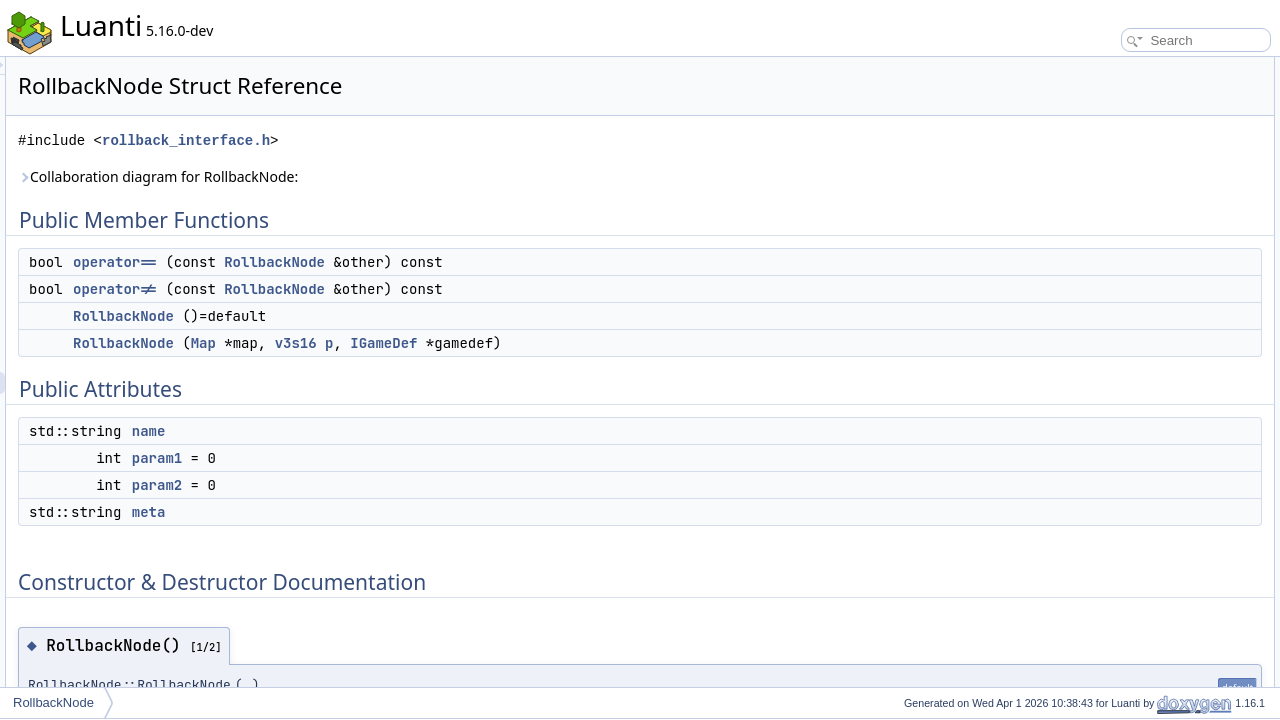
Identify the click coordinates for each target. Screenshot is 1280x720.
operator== (365, 262)
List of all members (1107, 530)
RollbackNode (524, 262)
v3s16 (546, 343)
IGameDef (633, 343)
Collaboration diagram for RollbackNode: (408, 176)
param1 (407, 458)
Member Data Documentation (1135, 420)
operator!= (365, 289)
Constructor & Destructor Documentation (1165, 288)
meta (399, 512)
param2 (407, 485)
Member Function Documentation (1145, 354)
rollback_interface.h (436, 140)
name (399, 431)
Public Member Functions (1124, 68)
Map (453, 343)
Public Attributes (1100, 178)
